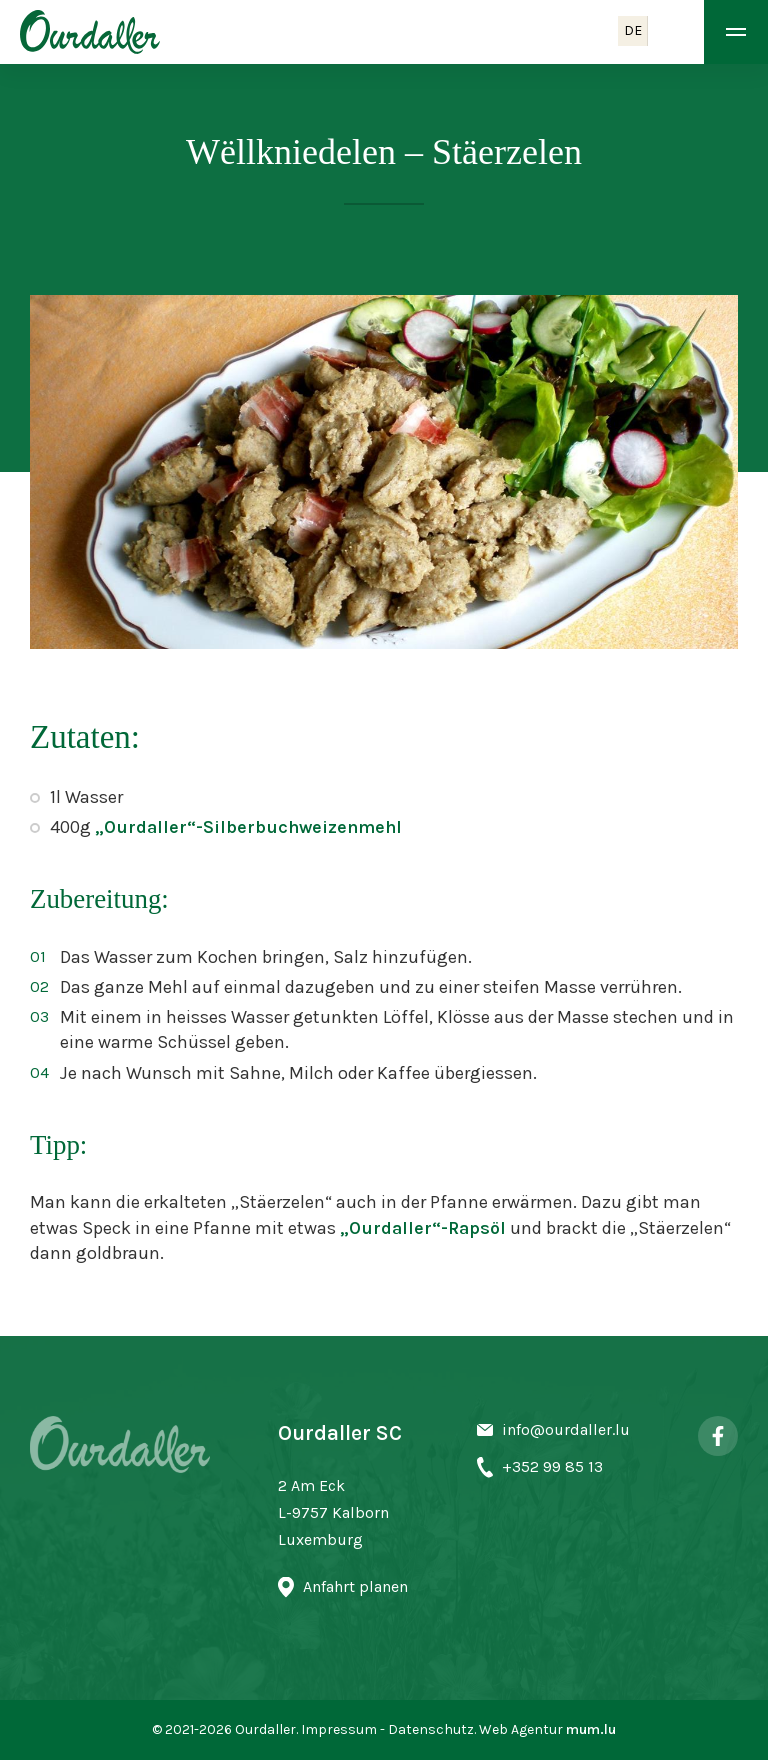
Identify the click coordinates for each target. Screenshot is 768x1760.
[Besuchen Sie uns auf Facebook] (718, 1436)
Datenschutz (431, 1729)
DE (633, 30)
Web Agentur (521, 1729)
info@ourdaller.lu (566, 1429)
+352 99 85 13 (552, 1466)
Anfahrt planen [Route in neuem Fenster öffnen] (355, 1586)
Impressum (339, 1729)
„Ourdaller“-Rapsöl (425, 1228)
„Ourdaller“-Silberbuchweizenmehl (248, 827)
